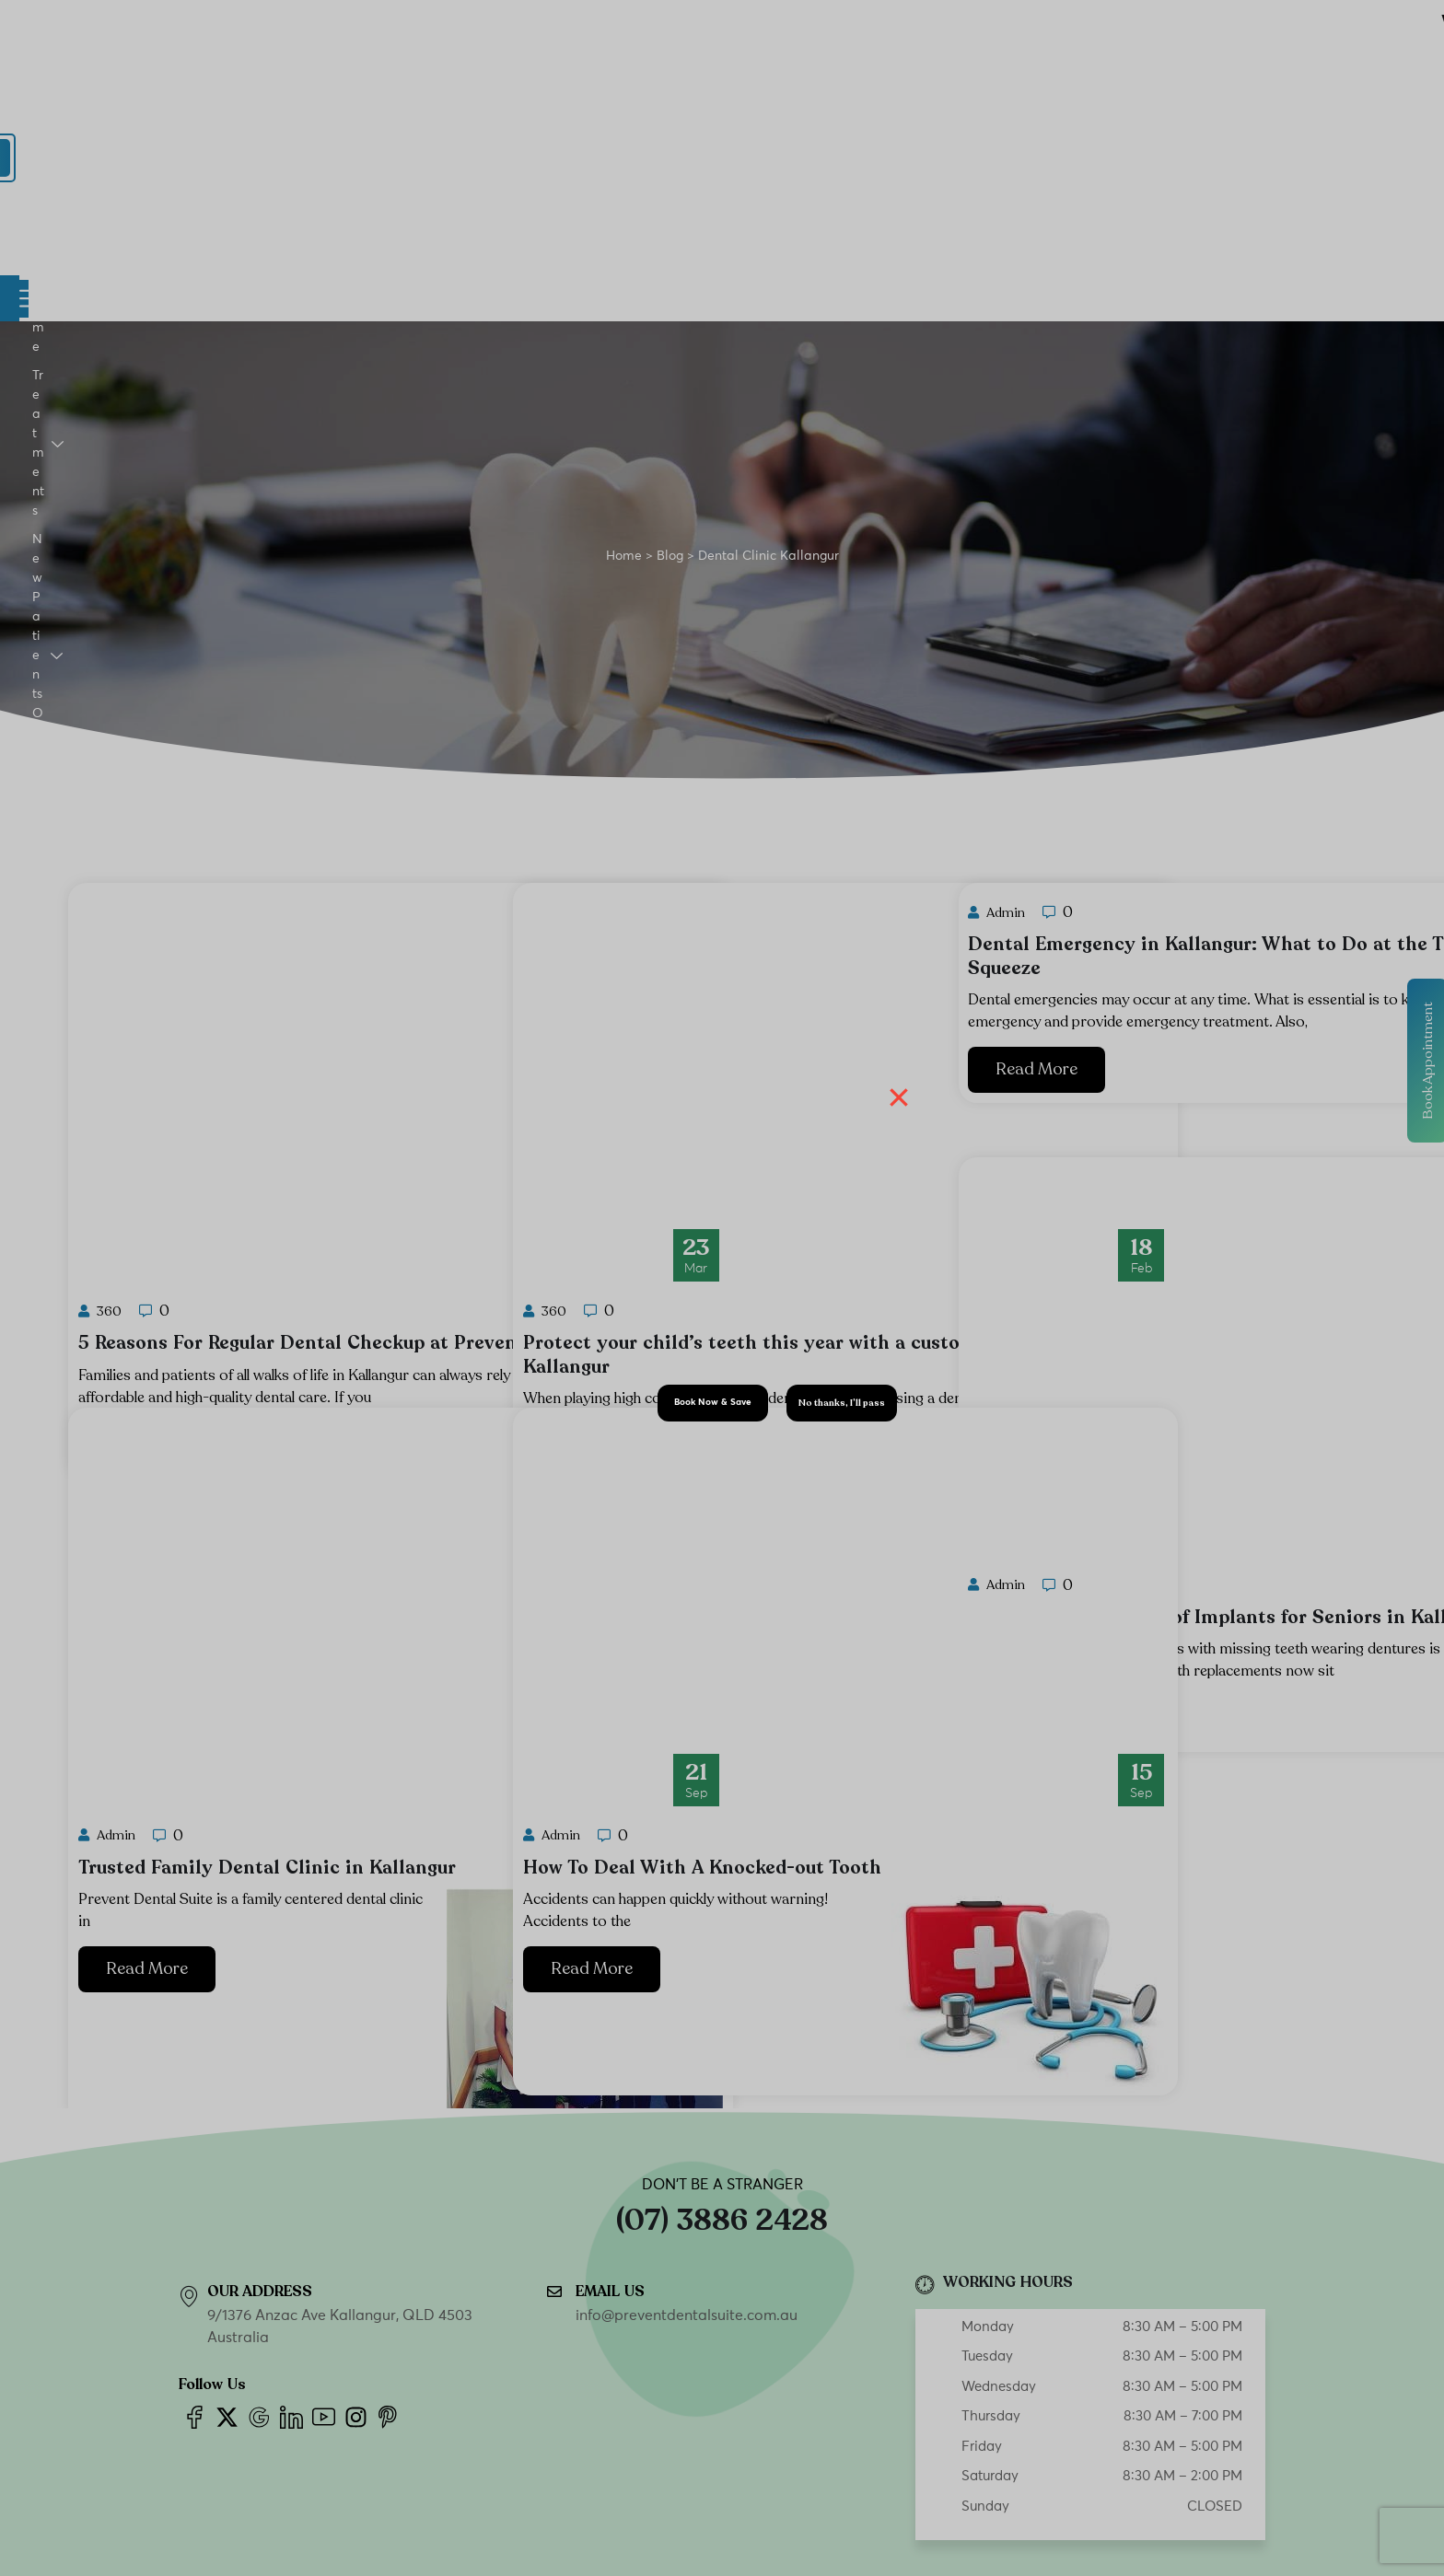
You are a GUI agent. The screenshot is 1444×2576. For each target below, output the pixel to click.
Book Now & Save (712, 1402)
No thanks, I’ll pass (841, 1403)
